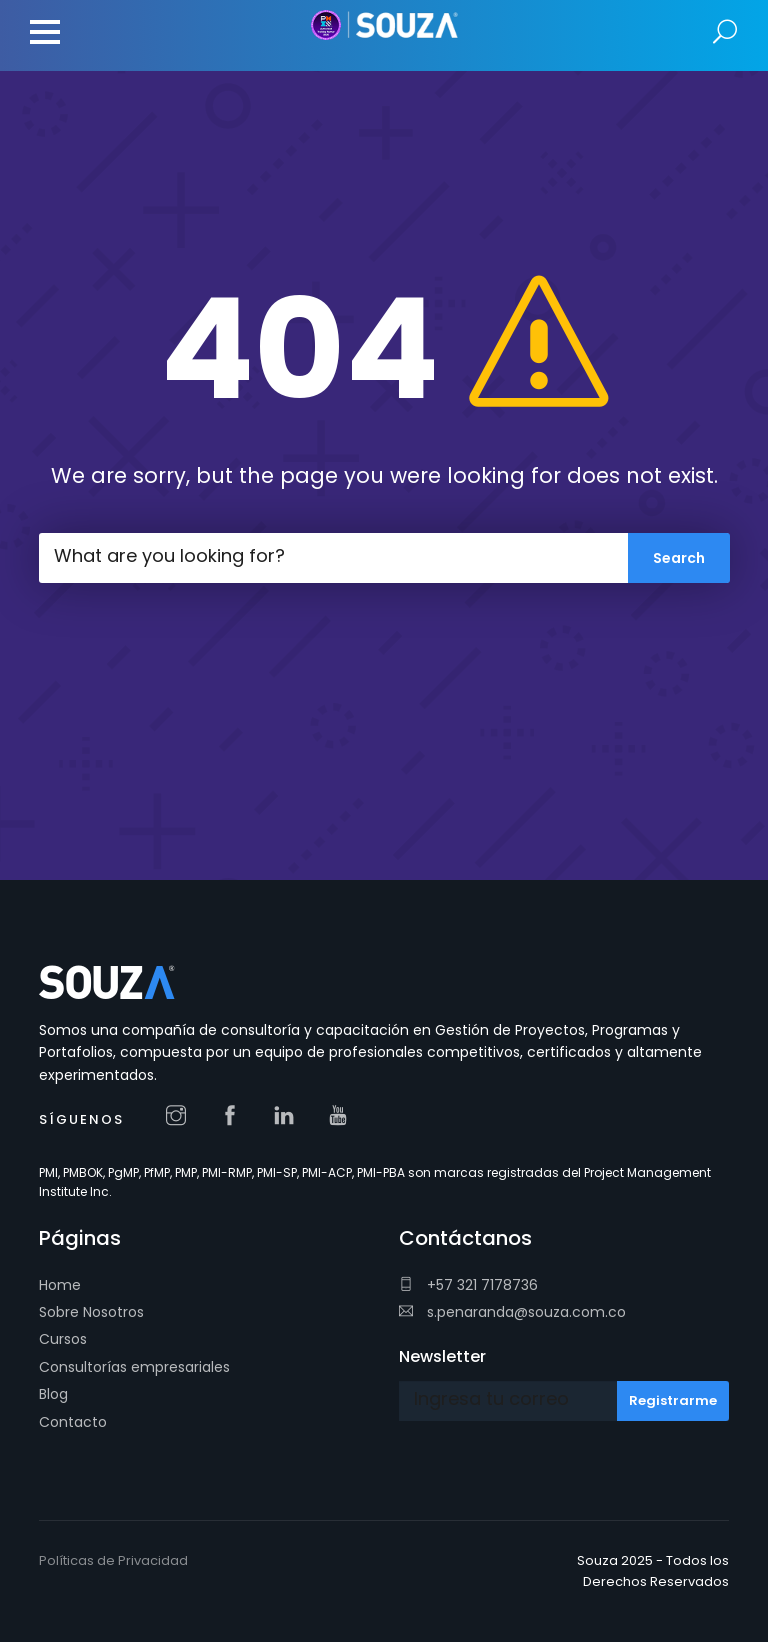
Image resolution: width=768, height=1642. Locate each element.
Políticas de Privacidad (113, 1560)
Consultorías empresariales (134, 1367)
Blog (53, 1394)
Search (725, 32)
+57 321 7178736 (468, 1285)
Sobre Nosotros (91, 1312)
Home (60, 1285)
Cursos (63, 1339)
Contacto (73, 1422)
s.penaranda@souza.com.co (512, 1312)
